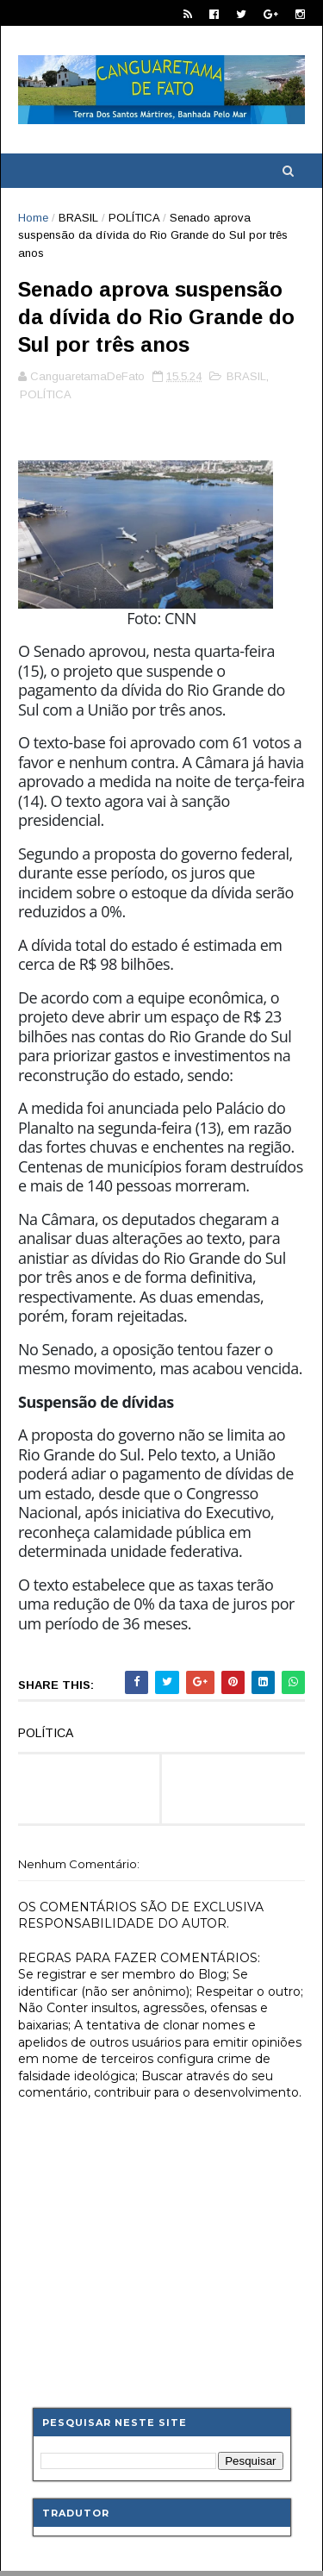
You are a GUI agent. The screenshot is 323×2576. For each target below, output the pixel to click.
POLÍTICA (134, 217)
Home (33, 217)
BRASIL (78, 217)
